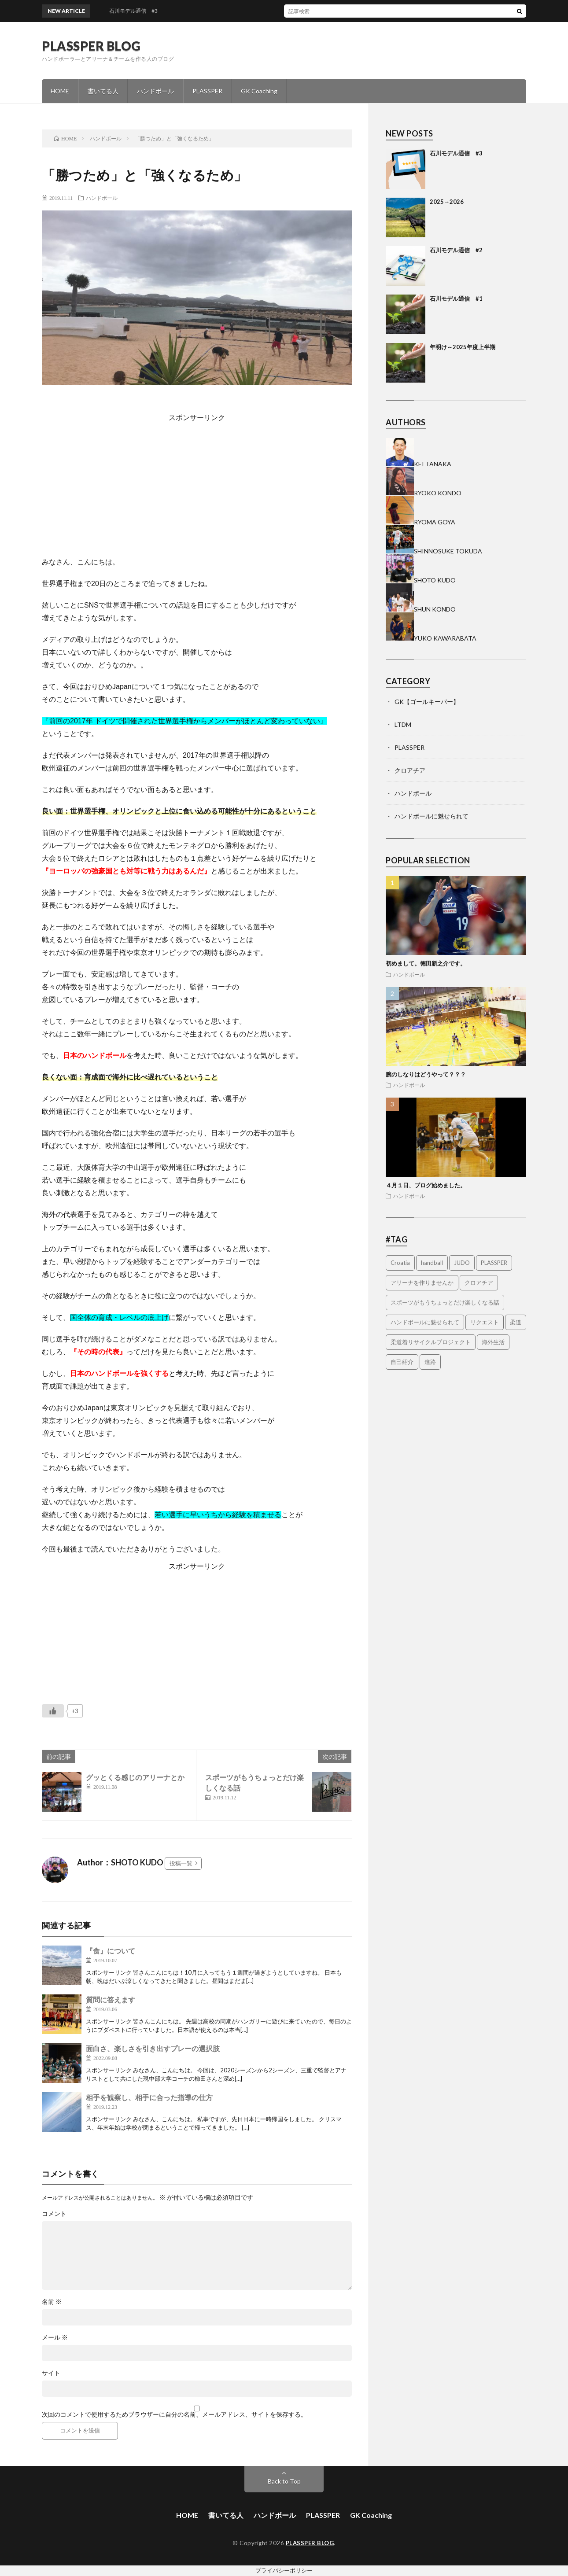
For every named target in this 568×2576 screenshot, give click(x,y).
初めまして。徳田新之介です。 (426, 963)
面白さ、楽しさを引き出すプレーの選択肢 (153, 2048)
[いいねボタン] (53, 1710)
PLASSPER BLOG (91, 46)
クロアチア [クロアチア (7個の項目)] (479, 1282)
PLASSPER (207, 91)
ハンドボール (155, 91)
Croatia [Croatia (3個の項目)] (400, 1262)
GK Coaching (259, 91)
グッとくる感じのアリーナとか (135, 1777)
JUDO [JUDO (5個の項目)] (462, 1262)
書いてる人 (103, 91)
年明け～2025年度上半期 (462, 346)
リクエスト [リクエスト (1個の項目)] (484, 1322)
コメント (54, 2214)
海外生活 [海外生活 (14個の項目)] (493, 1341)
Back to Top (284, 2481)
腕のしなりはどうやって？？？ (426, 1074)
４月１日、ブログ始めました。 (426, 1185)
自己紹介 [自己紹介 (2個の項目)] (402, 1361)
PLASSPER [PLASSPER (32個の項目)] (494, 1262)
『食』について (110, 1950)
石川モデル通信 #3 (456, 153)
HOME (60, 91)
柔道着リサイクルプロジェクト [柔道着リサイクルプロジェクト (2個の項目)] (431, 1341)
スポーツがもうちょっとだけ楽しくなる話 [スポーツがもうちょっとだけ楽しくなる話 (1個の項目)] (445, 1302)
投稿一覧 (181, 1863)
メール (55, 2337)
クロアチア (410, 770)
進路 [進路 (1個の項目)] (430, 1361)
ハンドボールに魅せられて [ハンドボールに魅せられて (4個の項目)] (425, 1322)
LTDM (403, 724)
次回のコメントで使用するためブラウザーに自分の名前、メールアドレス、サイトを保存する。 (174, 2414)
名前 (52, 2302)
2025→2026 (447, 201)
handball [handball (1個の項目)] (432, 1262)
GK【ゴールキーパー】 (427, 701)
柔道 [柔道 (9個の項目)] (515, 1322)
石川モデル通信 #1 (456, 298)
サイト (51, 2373)
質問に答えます (110, 1999)
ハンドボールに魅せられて (431, 816)
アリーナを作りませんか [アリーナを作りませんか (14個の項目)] (422, 1282)
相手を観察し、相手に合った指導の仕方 (149, 2097)
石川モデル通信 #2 (456, 250)
